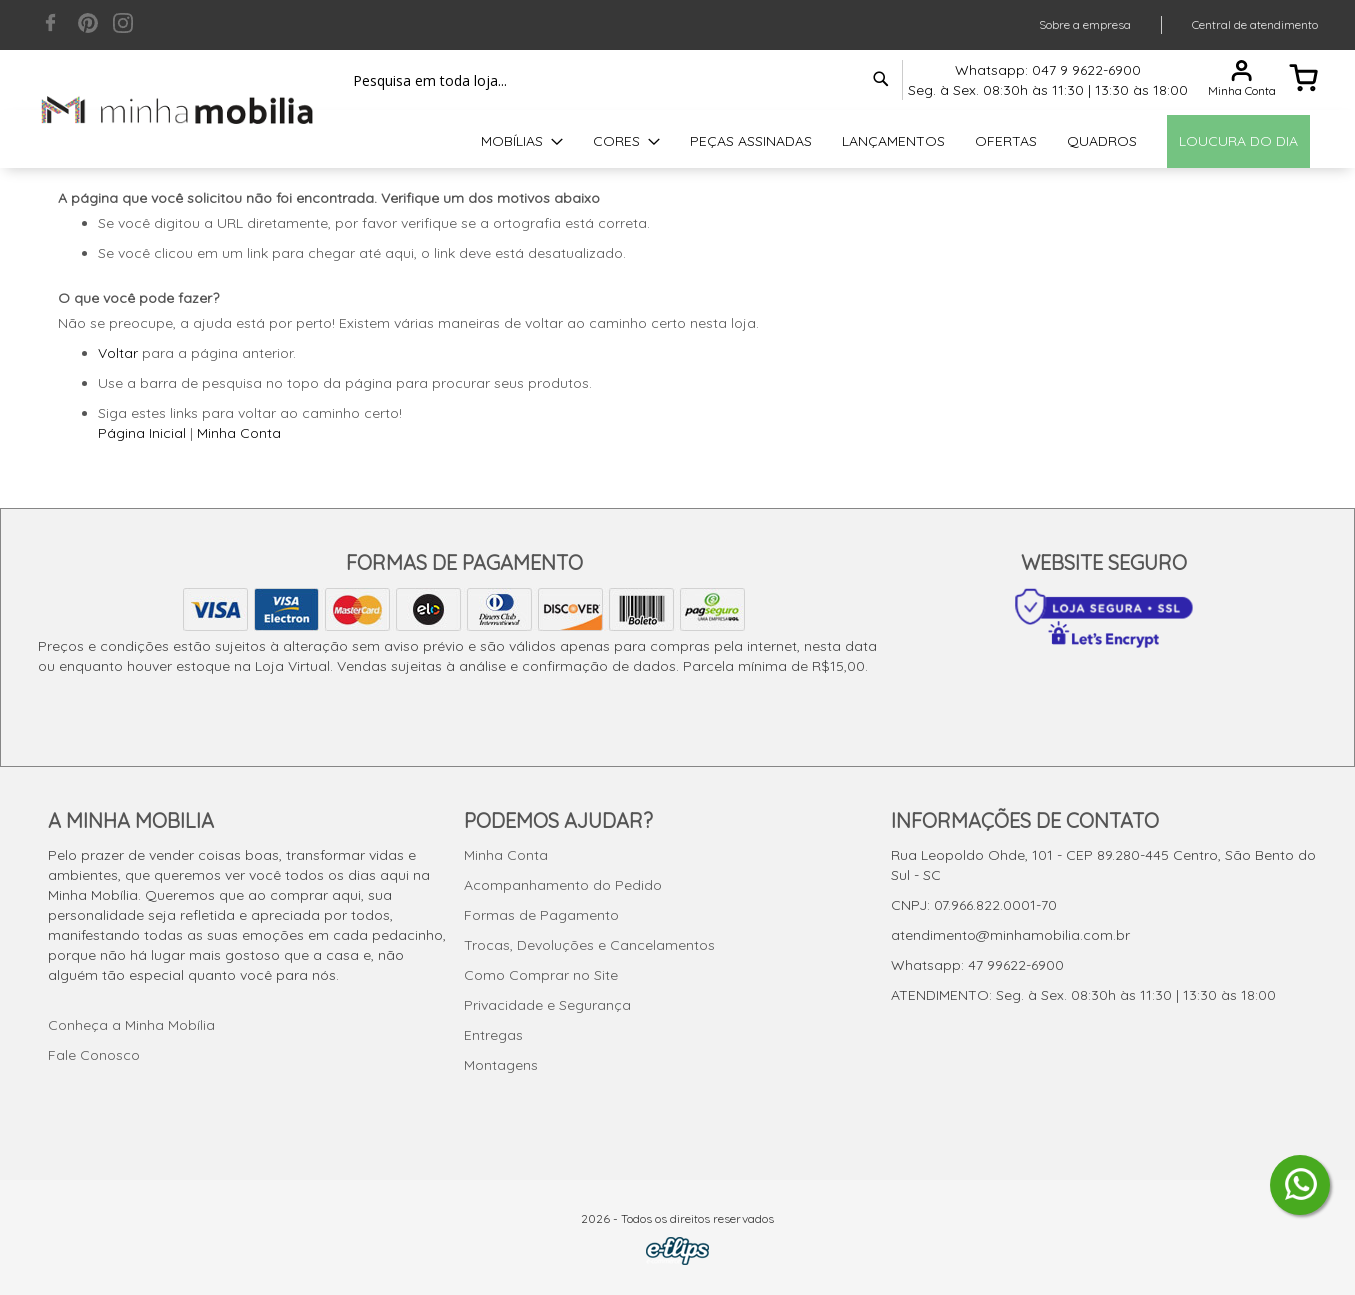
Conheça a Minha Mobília (131, 1025)
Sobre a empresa (1085, 24)
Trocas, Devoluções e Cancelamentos (589, 945)
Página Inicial (142, 433)
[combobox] (618, 80)
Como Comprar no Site (541, 975)
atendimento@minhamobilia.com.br (1010, 935)
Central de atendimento (1255, 24)
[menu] (678, 141)
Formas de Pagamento (541, 915)
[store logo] (178, 109)
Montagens (501, 1065)
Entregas (493, 1035)
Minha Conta (239, 433)
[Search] (881, 79)
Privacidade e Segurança (547, 1005)
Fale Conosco (94, 1055)
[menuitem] (522, 141)
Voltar (118, 353)
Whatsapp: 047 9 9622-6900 (1048, 70)
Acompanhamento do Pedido (563, 885)
